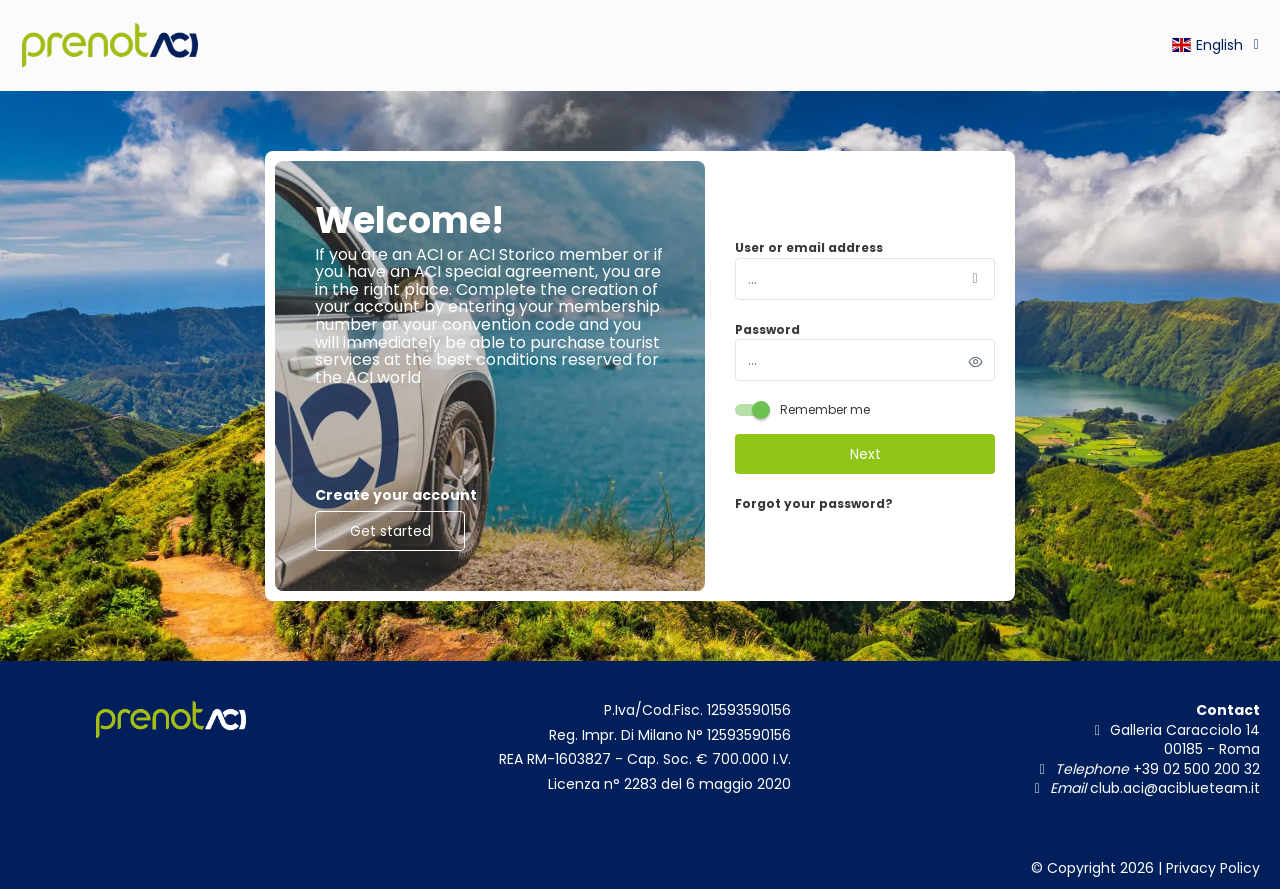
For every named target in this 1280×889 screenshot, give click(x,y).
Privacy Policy (1213, 868)
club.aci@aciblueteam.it (1173, 788)
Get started (390, 531)
